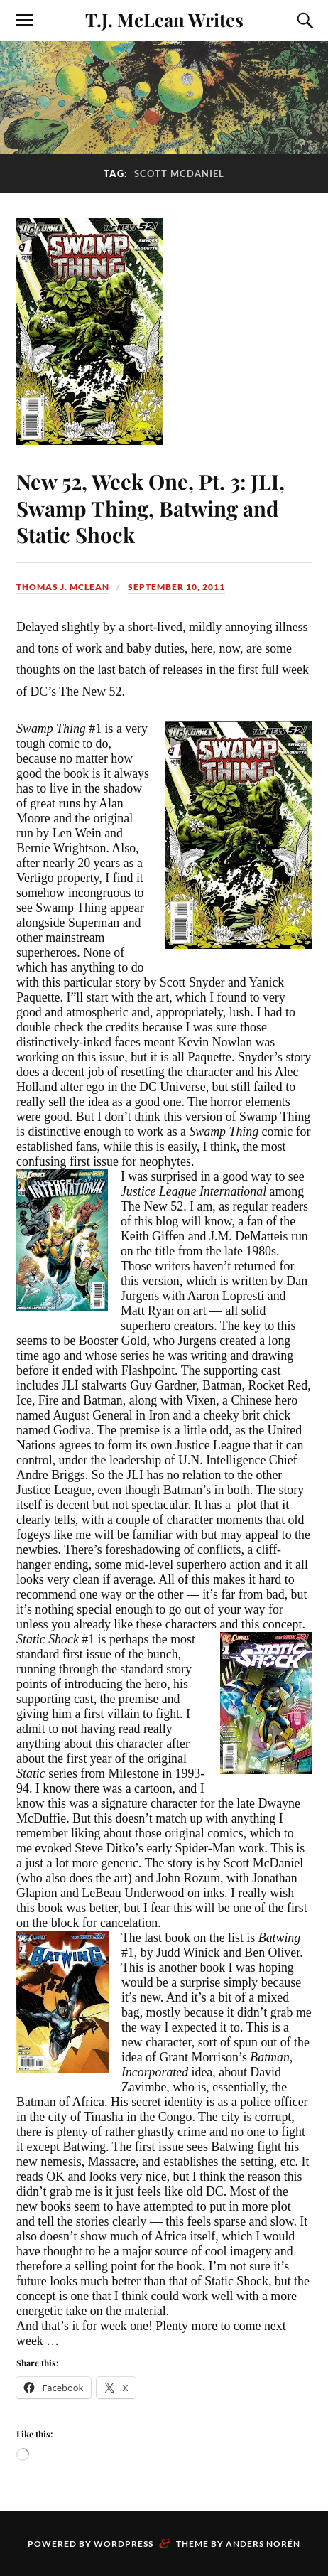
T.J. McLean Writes (164, 19)
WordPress (123, 2543)
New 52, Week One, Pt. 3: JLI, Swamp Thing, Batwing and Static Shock (152, 507)
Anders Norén (263, 2543)
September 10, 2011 (176, 586)
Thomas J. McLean (62, 586)
